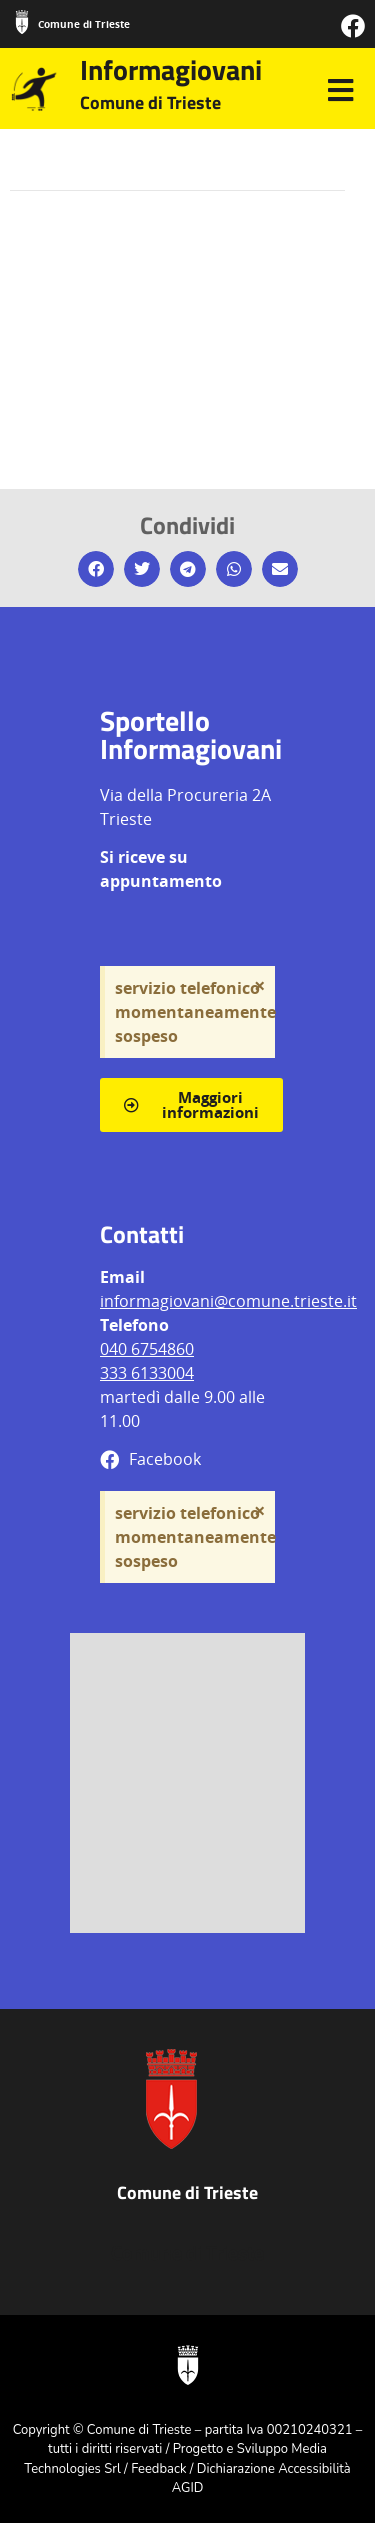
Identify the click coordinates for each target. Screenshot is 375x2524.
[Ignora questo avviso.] (259, 986)
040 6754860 (147, 1349)
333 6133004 (147, 1373)
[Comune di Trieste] (22, 22)
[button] (96, 569)
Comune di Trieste (84, 24)
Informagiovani (171, 69)
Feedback (158, 2469)
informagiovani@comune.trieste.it (228, 1301)
